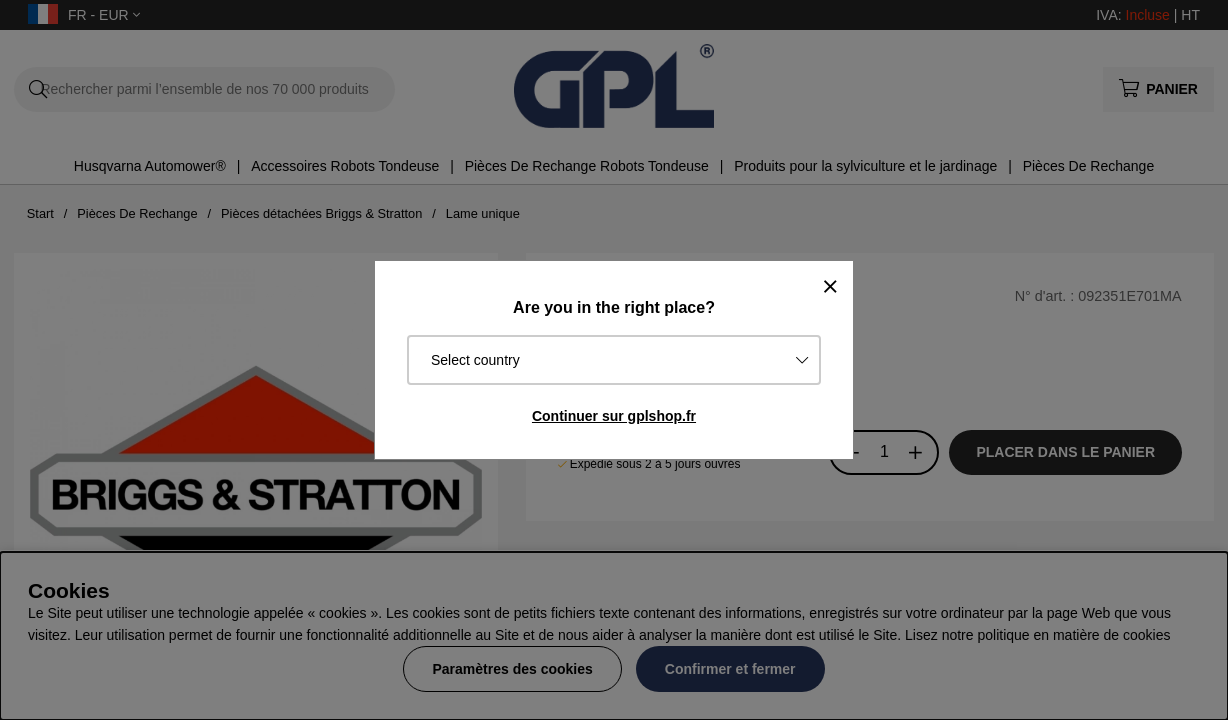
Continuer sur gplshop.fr (614, 416)
